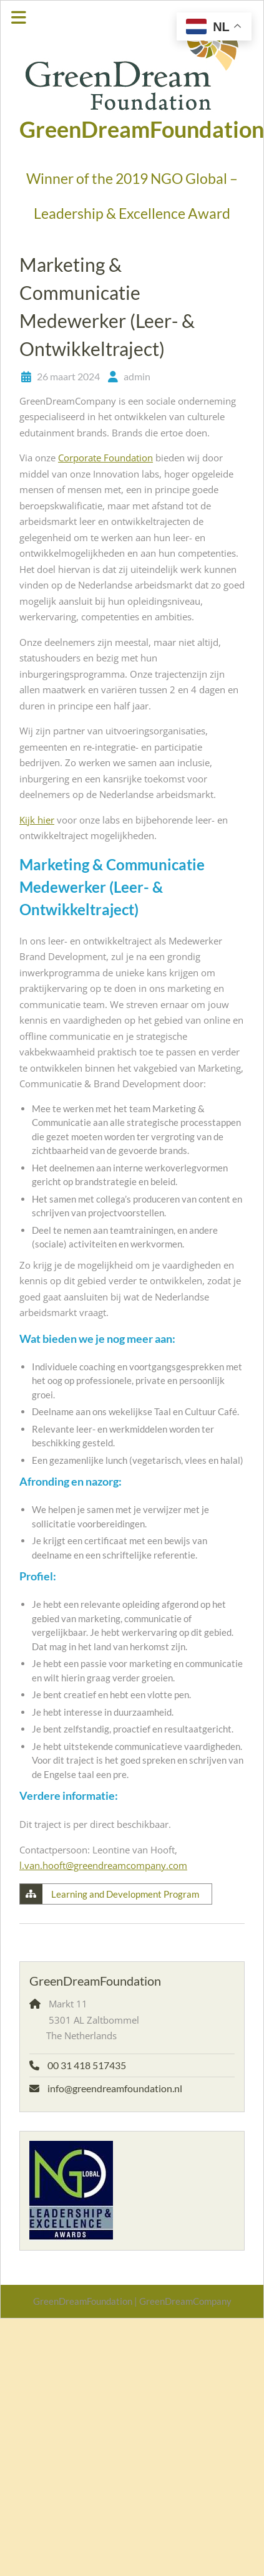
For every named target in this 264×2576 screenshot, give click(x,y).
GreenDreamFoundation (141, 129)
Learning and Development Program (125, 1894)
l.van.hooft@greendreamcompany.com (103, 1865)
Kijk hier (36, 820)
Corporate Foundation (105, 457)
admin (137, 376)
